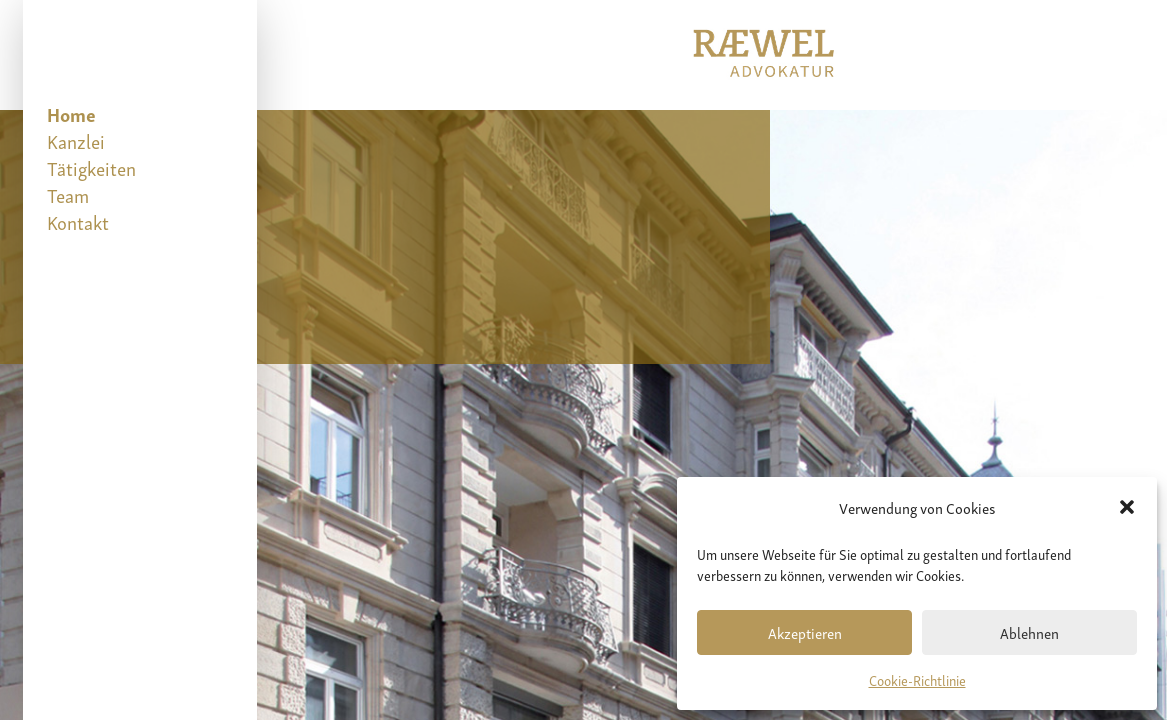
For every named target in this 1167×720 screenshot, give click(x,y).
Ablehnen (1029, 632)
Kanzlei (76, 140)
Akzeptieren (805, 632)
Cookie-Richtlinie (917, 679)
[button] (1127, 507)
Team (68, 194)
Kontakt (78, 221)
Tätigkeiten (91, 167)
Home (71, 113)
